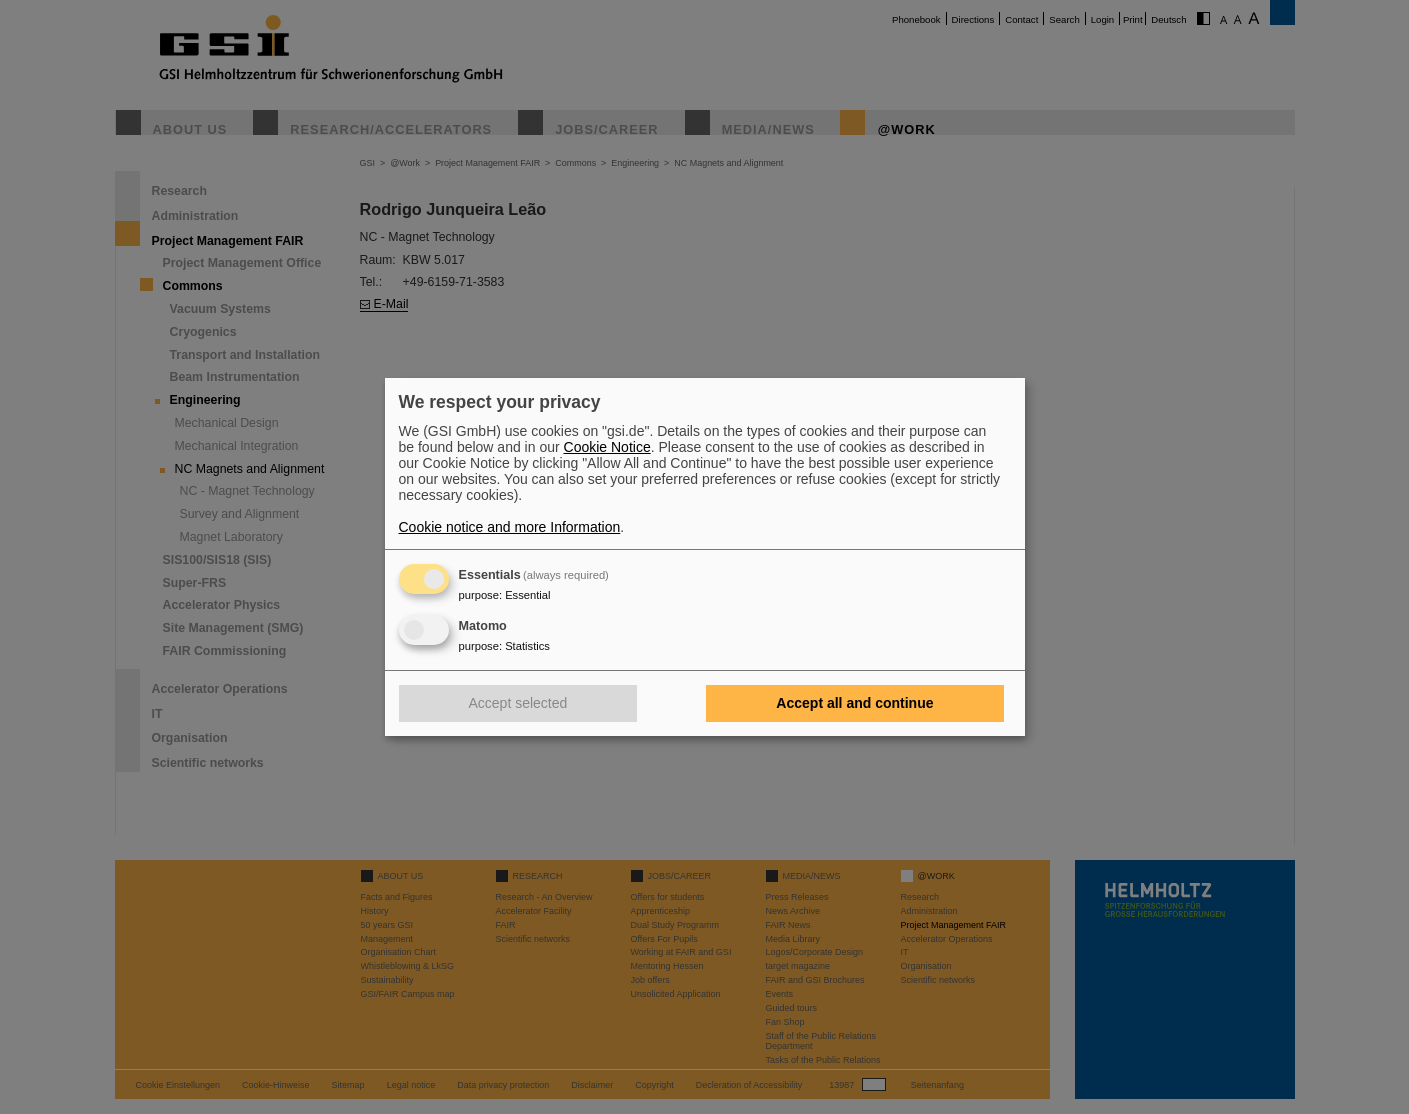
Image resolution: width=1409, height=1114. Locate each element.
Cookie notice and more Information (510, 527)
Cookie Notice (607, 447)
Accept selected (518, 703)
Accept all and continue (854, 703)
